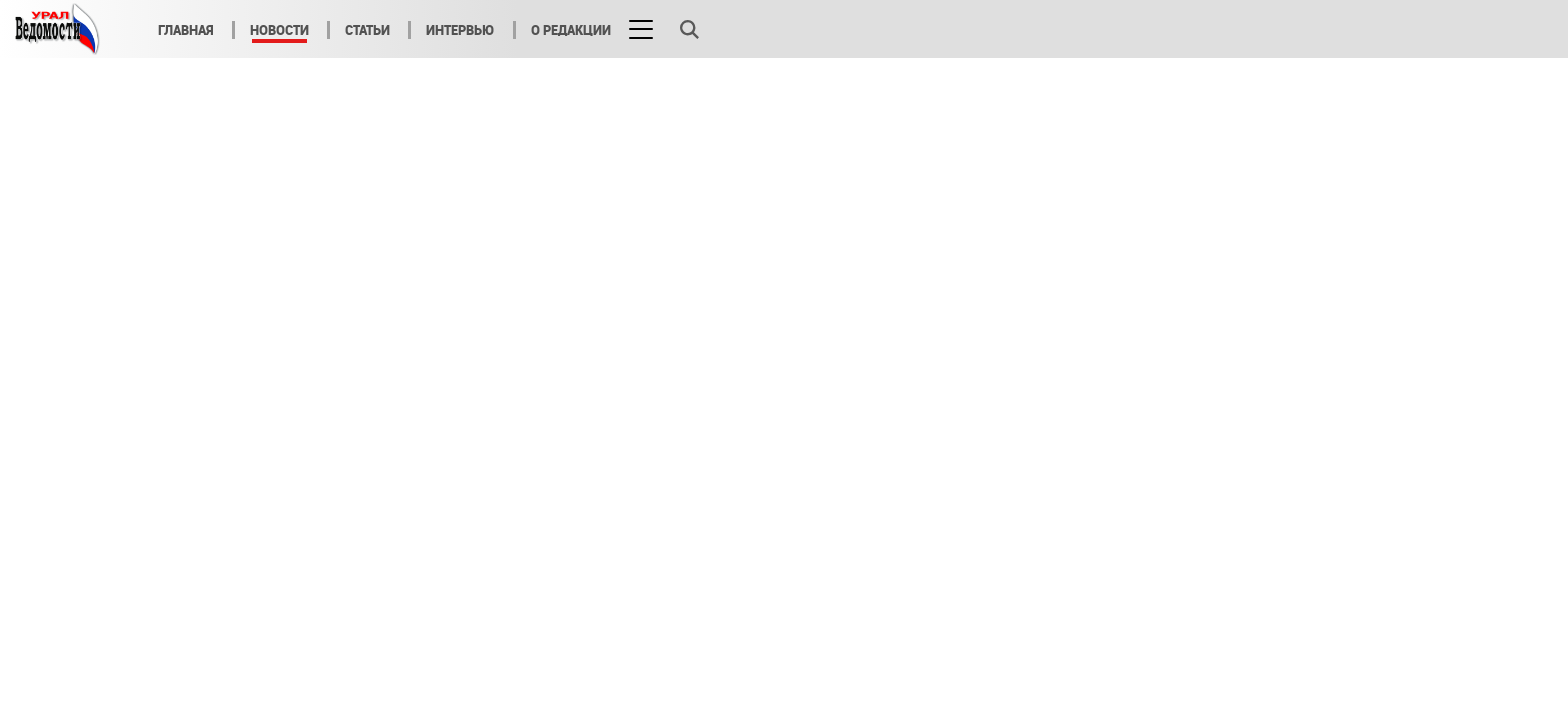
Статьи (367, 30)
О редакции (571, 30)
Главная (186, 30)
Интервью (460, 30)
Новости (279, 30)
